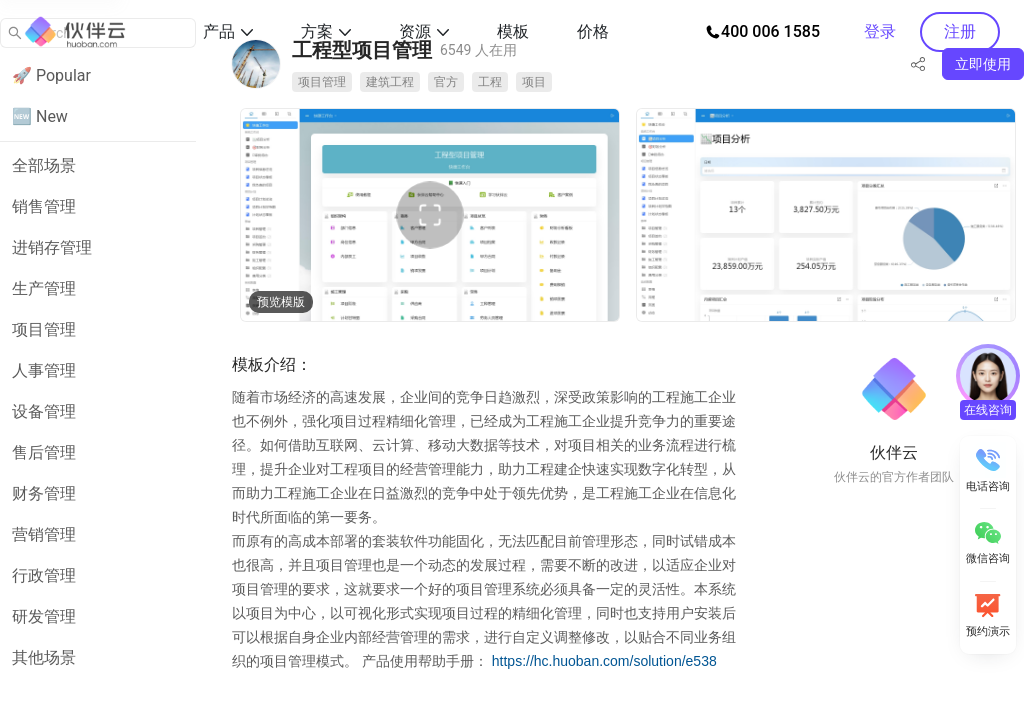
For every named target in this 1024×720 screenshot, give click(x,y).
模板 (513, 31)
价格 (593, 31)
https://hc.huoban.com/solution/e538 (604, 661)
